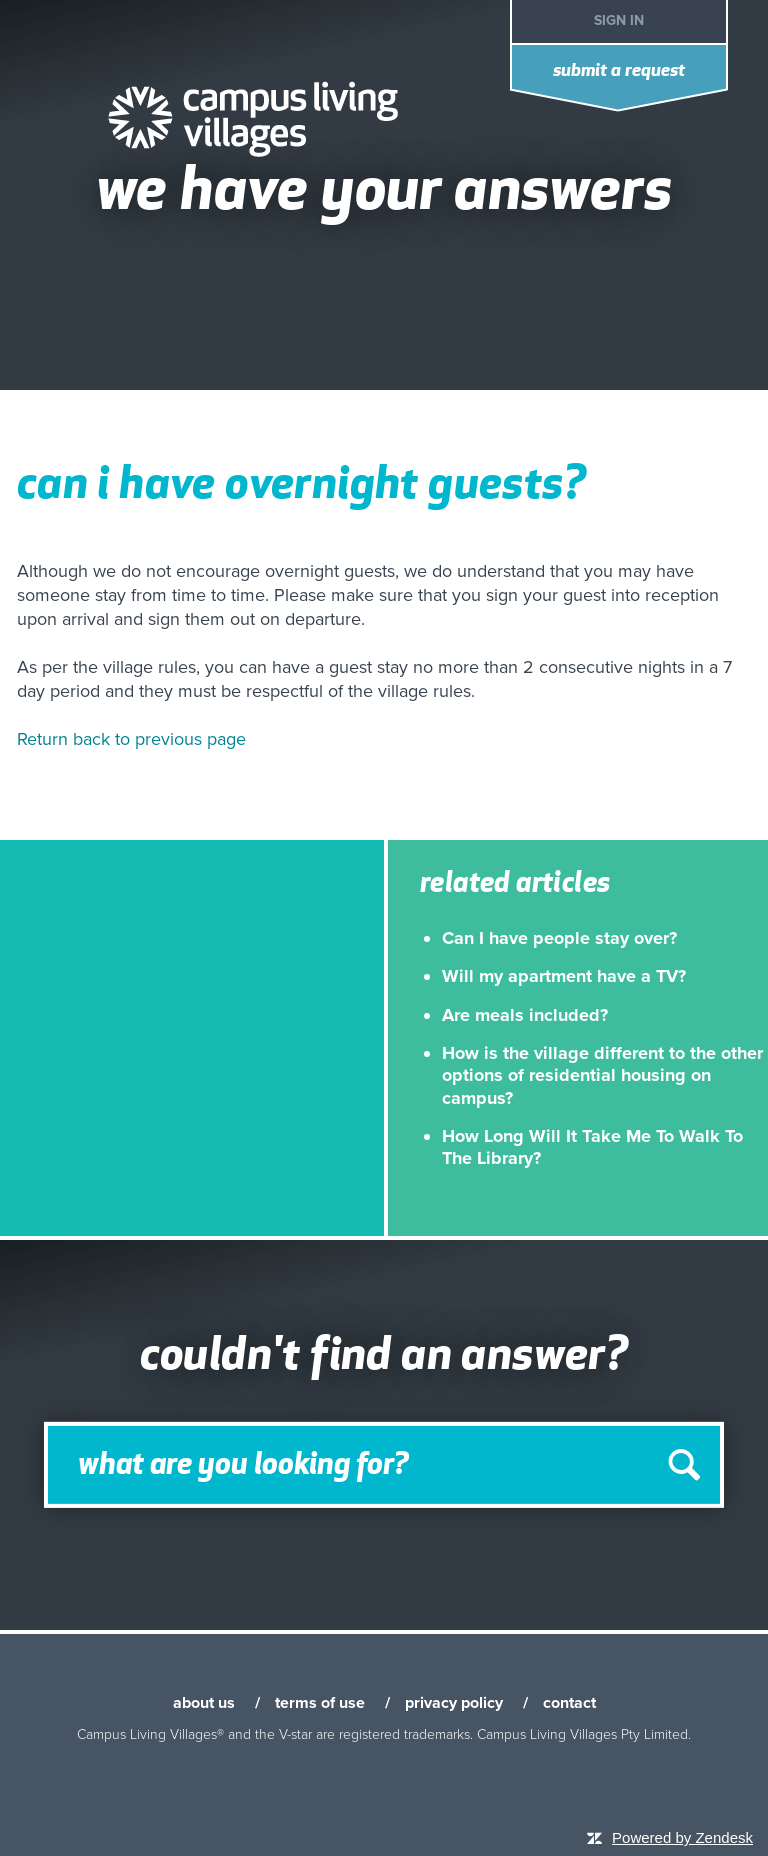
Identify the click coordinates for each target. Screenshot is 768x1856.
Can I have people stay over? (559, 938)
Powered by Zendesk (682, 1837)
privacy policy (454, 1703)
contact (569, 1703)
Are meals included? (525, 1015)
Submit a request (619, 71)
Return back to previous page (131, 739)
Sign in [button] (619, 20)
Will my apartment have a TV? (564, 976)
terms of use (320, 1703)
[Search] (384, 1465)
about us (204, 1703)
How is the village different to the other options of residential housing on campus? (602, 1075)
